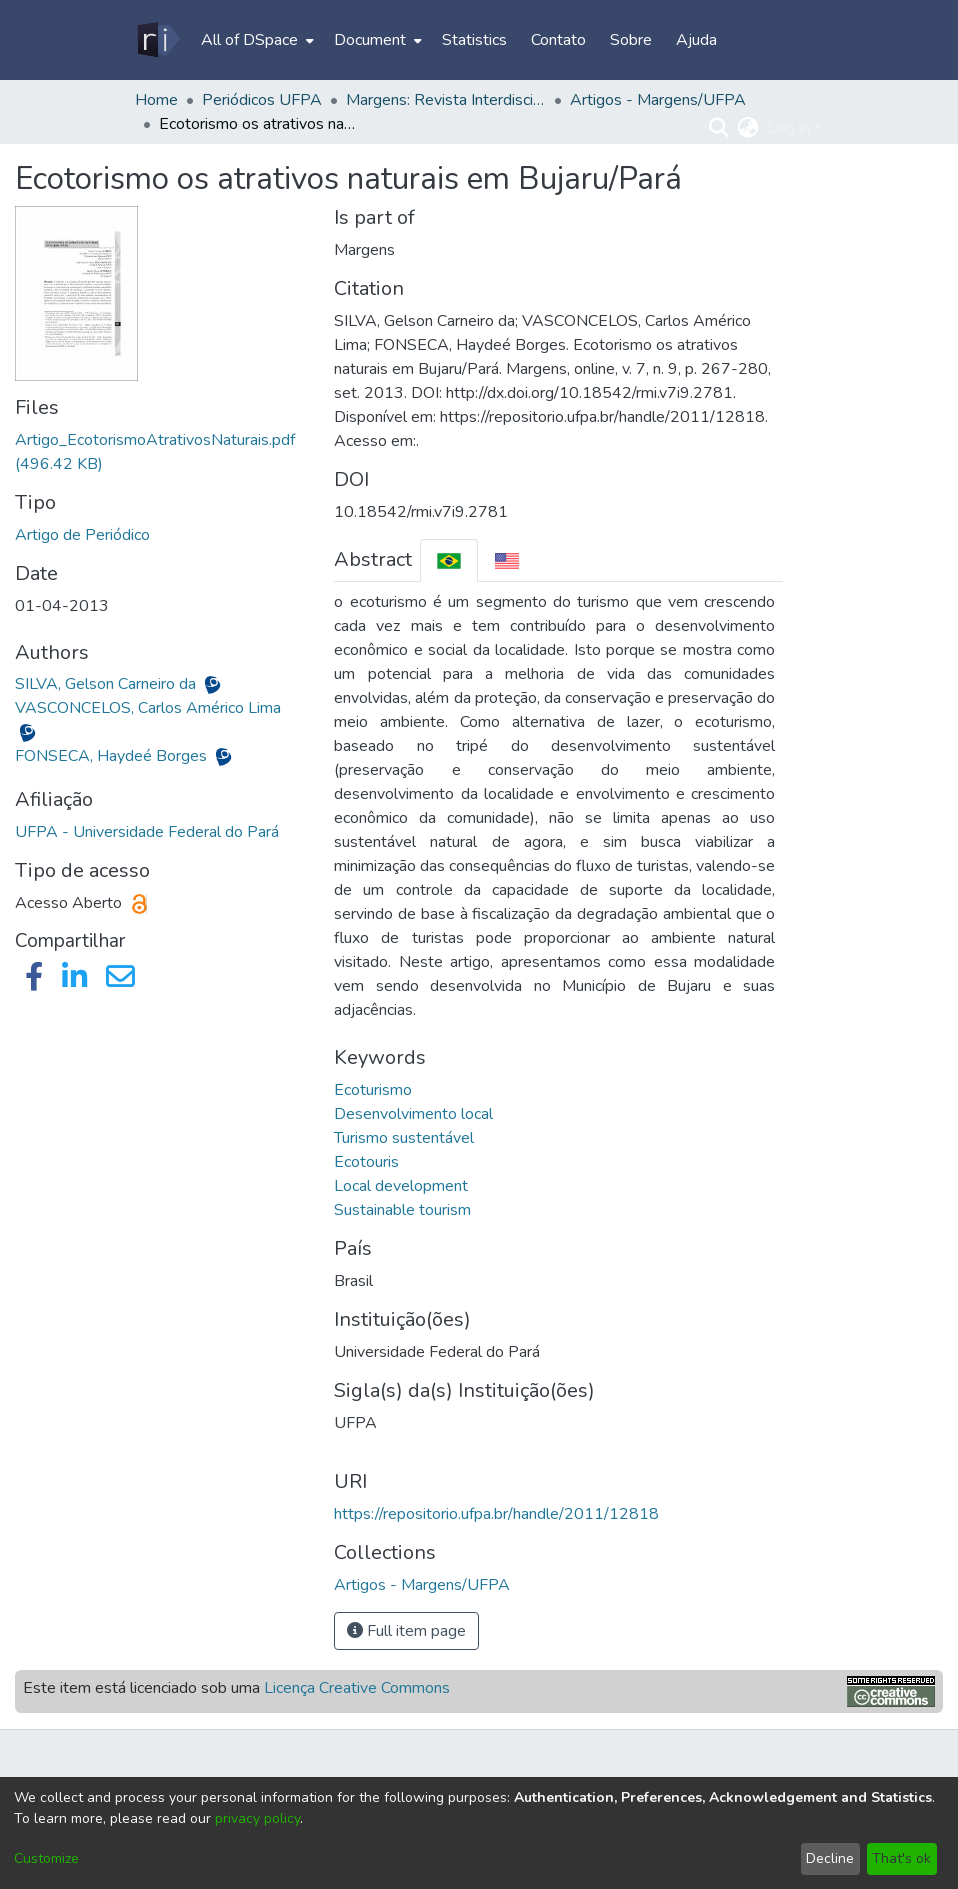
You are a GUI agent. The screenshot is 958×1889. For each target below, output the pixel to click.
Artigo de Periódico (82, 535)
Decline (830, 1858)
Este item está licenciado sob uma (236, 1688)
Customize (46, 1858)
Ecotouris (366, 1162)
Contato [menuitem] (558, 40)
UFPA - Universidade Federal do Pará (147, 832)
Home (156, 100)
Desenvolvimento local (413, 1114)
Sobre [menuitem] (631, 40)
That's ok (901, 1858)
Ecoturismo (373, 1090)
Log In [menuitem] (788, 128)
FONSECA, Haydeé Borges (113, 756)
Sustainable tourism (402, 1210)
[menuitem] (255, 40)
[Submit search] (719, 128)
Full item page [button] (406, 1631)
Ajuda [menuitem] (696, 40)
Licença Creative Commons (357, 1688)
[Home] (157, 40)
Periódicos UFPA (262, 100)
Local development (401, 1186)
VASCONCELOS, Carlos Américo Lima (148, 708)
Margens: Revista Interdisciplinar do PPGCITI (446, 100)
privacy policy (257, 1818)
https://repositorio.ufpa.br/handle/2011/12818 (496, 1514)
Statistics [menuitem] (474, 40)
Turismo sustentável (404, 1138)
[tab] (449, 560)
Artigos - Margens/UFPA (658, 100)
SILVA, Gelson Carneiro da (107, 684)
